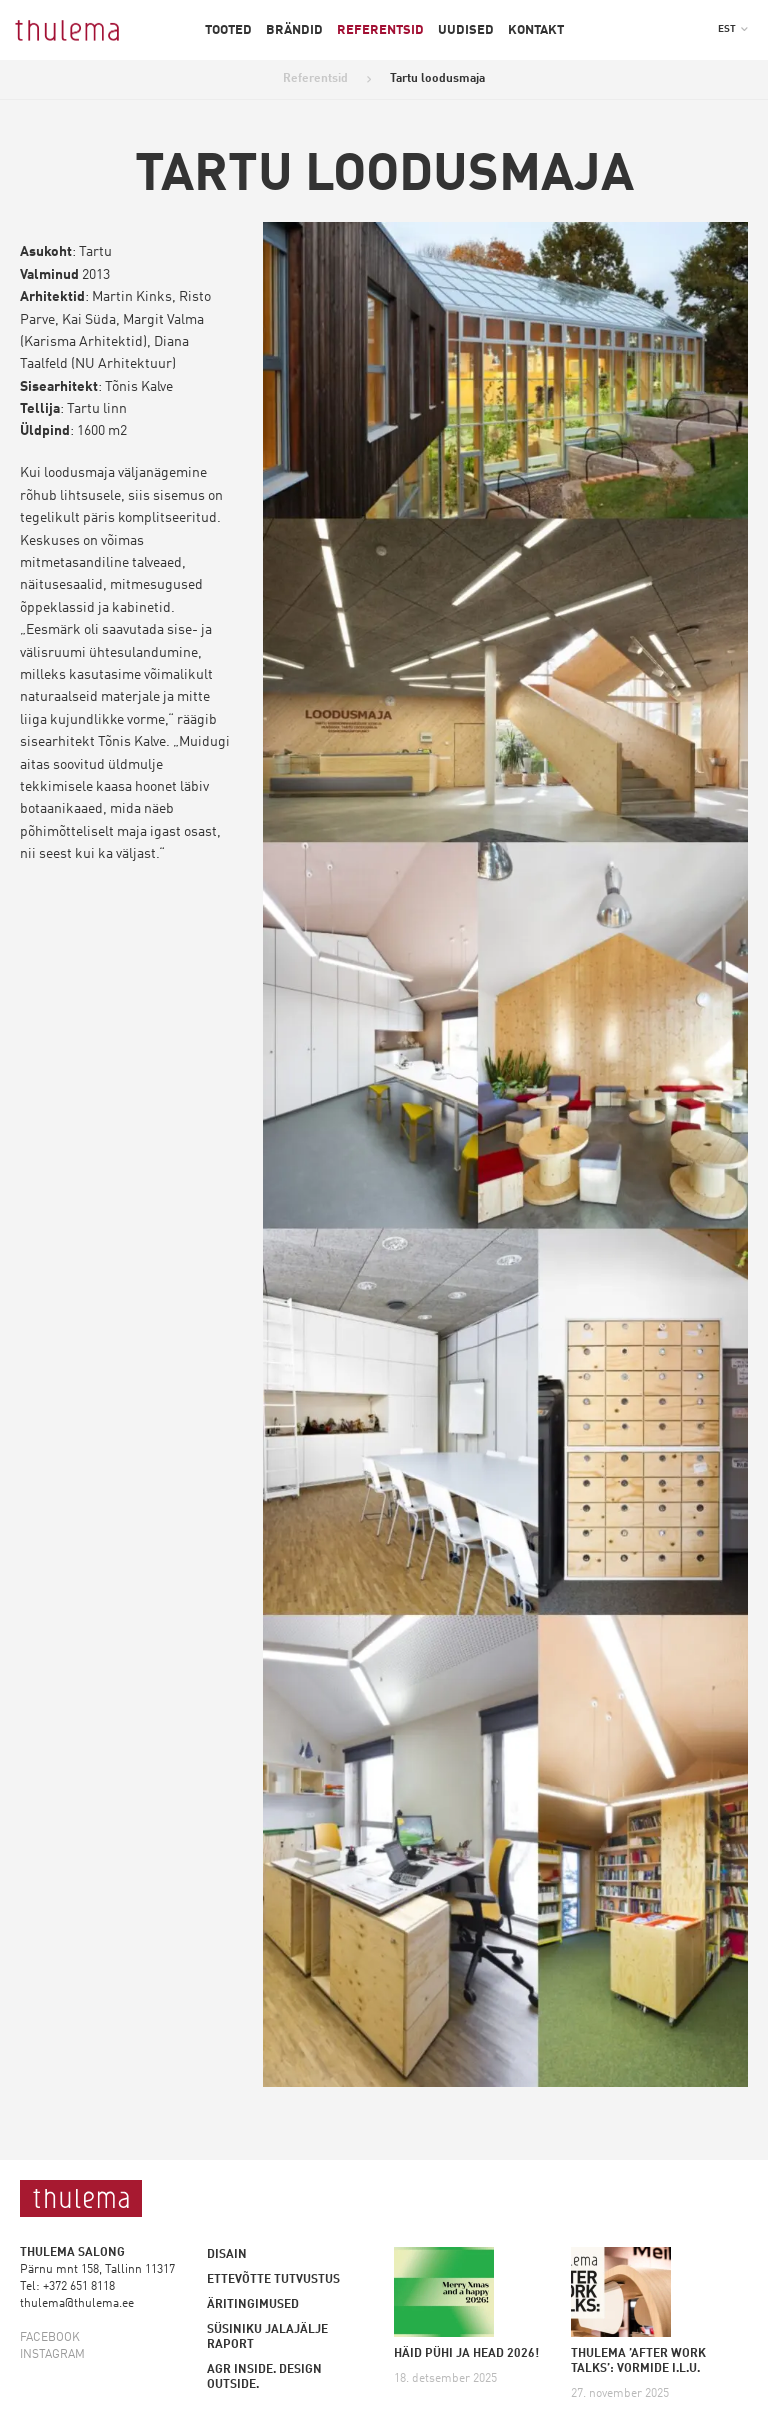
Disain (227, 2255)
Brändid (294, 30)
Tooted (228, 30)
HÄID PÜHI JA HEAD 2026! (466, 2354)
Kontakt (536, 30)
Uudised (466, 30)
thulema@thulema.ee (77, 2304)
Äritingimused (253, 2305)
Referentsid (380, 30)
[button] (733, 29)
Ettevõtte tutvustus (273, 2280)
